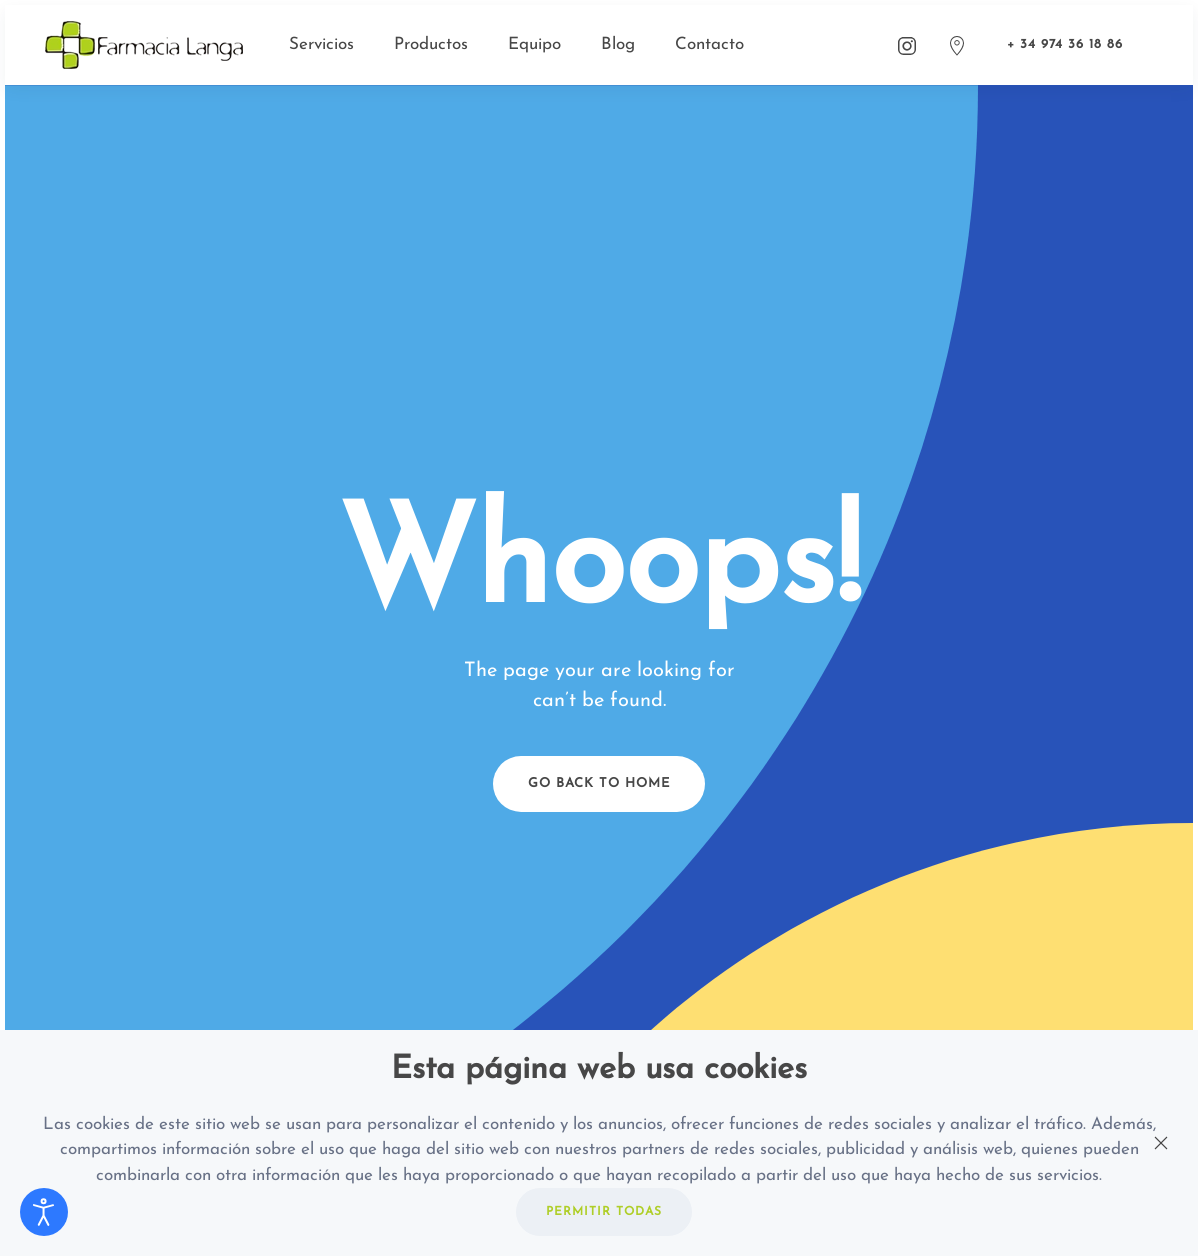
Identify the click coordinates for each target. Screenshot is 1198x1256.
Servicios (321, 44)
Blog (618, 44)
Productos (431, 44)
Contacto (709, 44)
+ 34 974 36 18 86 (1065, 44)
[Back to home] (147, 45)
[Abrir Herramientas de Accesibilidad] (44, 1212)
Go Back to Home (599, 783)
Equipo (534, 44)
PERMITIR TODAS (604, 1212)
